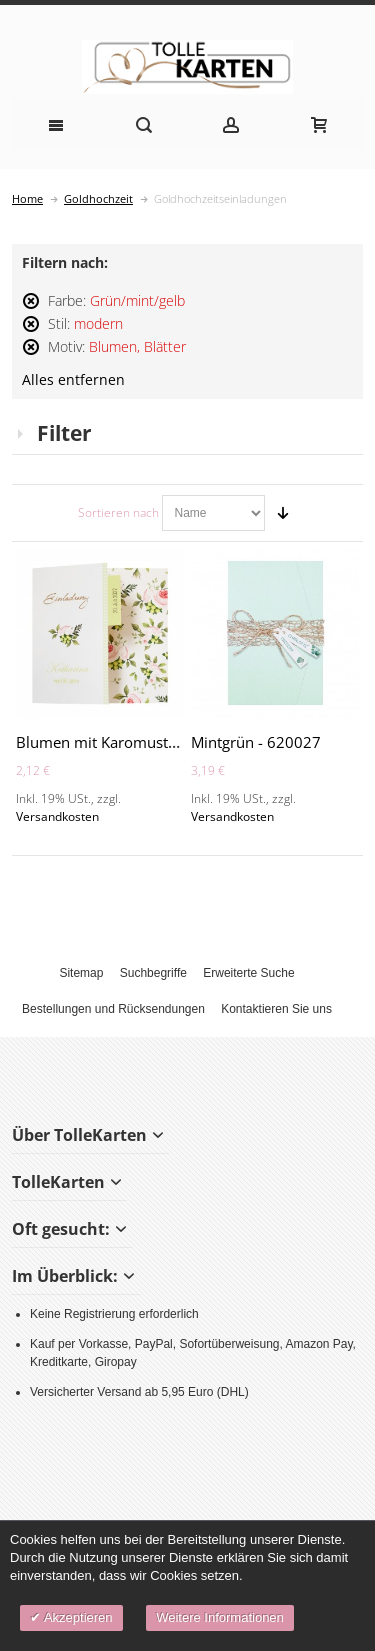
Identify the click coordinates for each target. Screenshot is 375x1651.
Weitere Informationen (220, 1617)
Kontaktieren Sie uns (276, 1009)
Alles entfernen (73, 380)
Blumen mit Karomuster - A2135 (128, 742)
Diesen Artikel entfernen (31, 309)
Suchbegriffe (153, 973)
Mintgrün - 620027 (256, 742)
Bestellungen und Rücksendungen (113, 1009)
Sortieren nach (118, 512)
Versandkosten (57, 816)
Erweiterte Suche (248, 973)
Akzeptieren (77, 1617)
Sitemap (81, 973)
